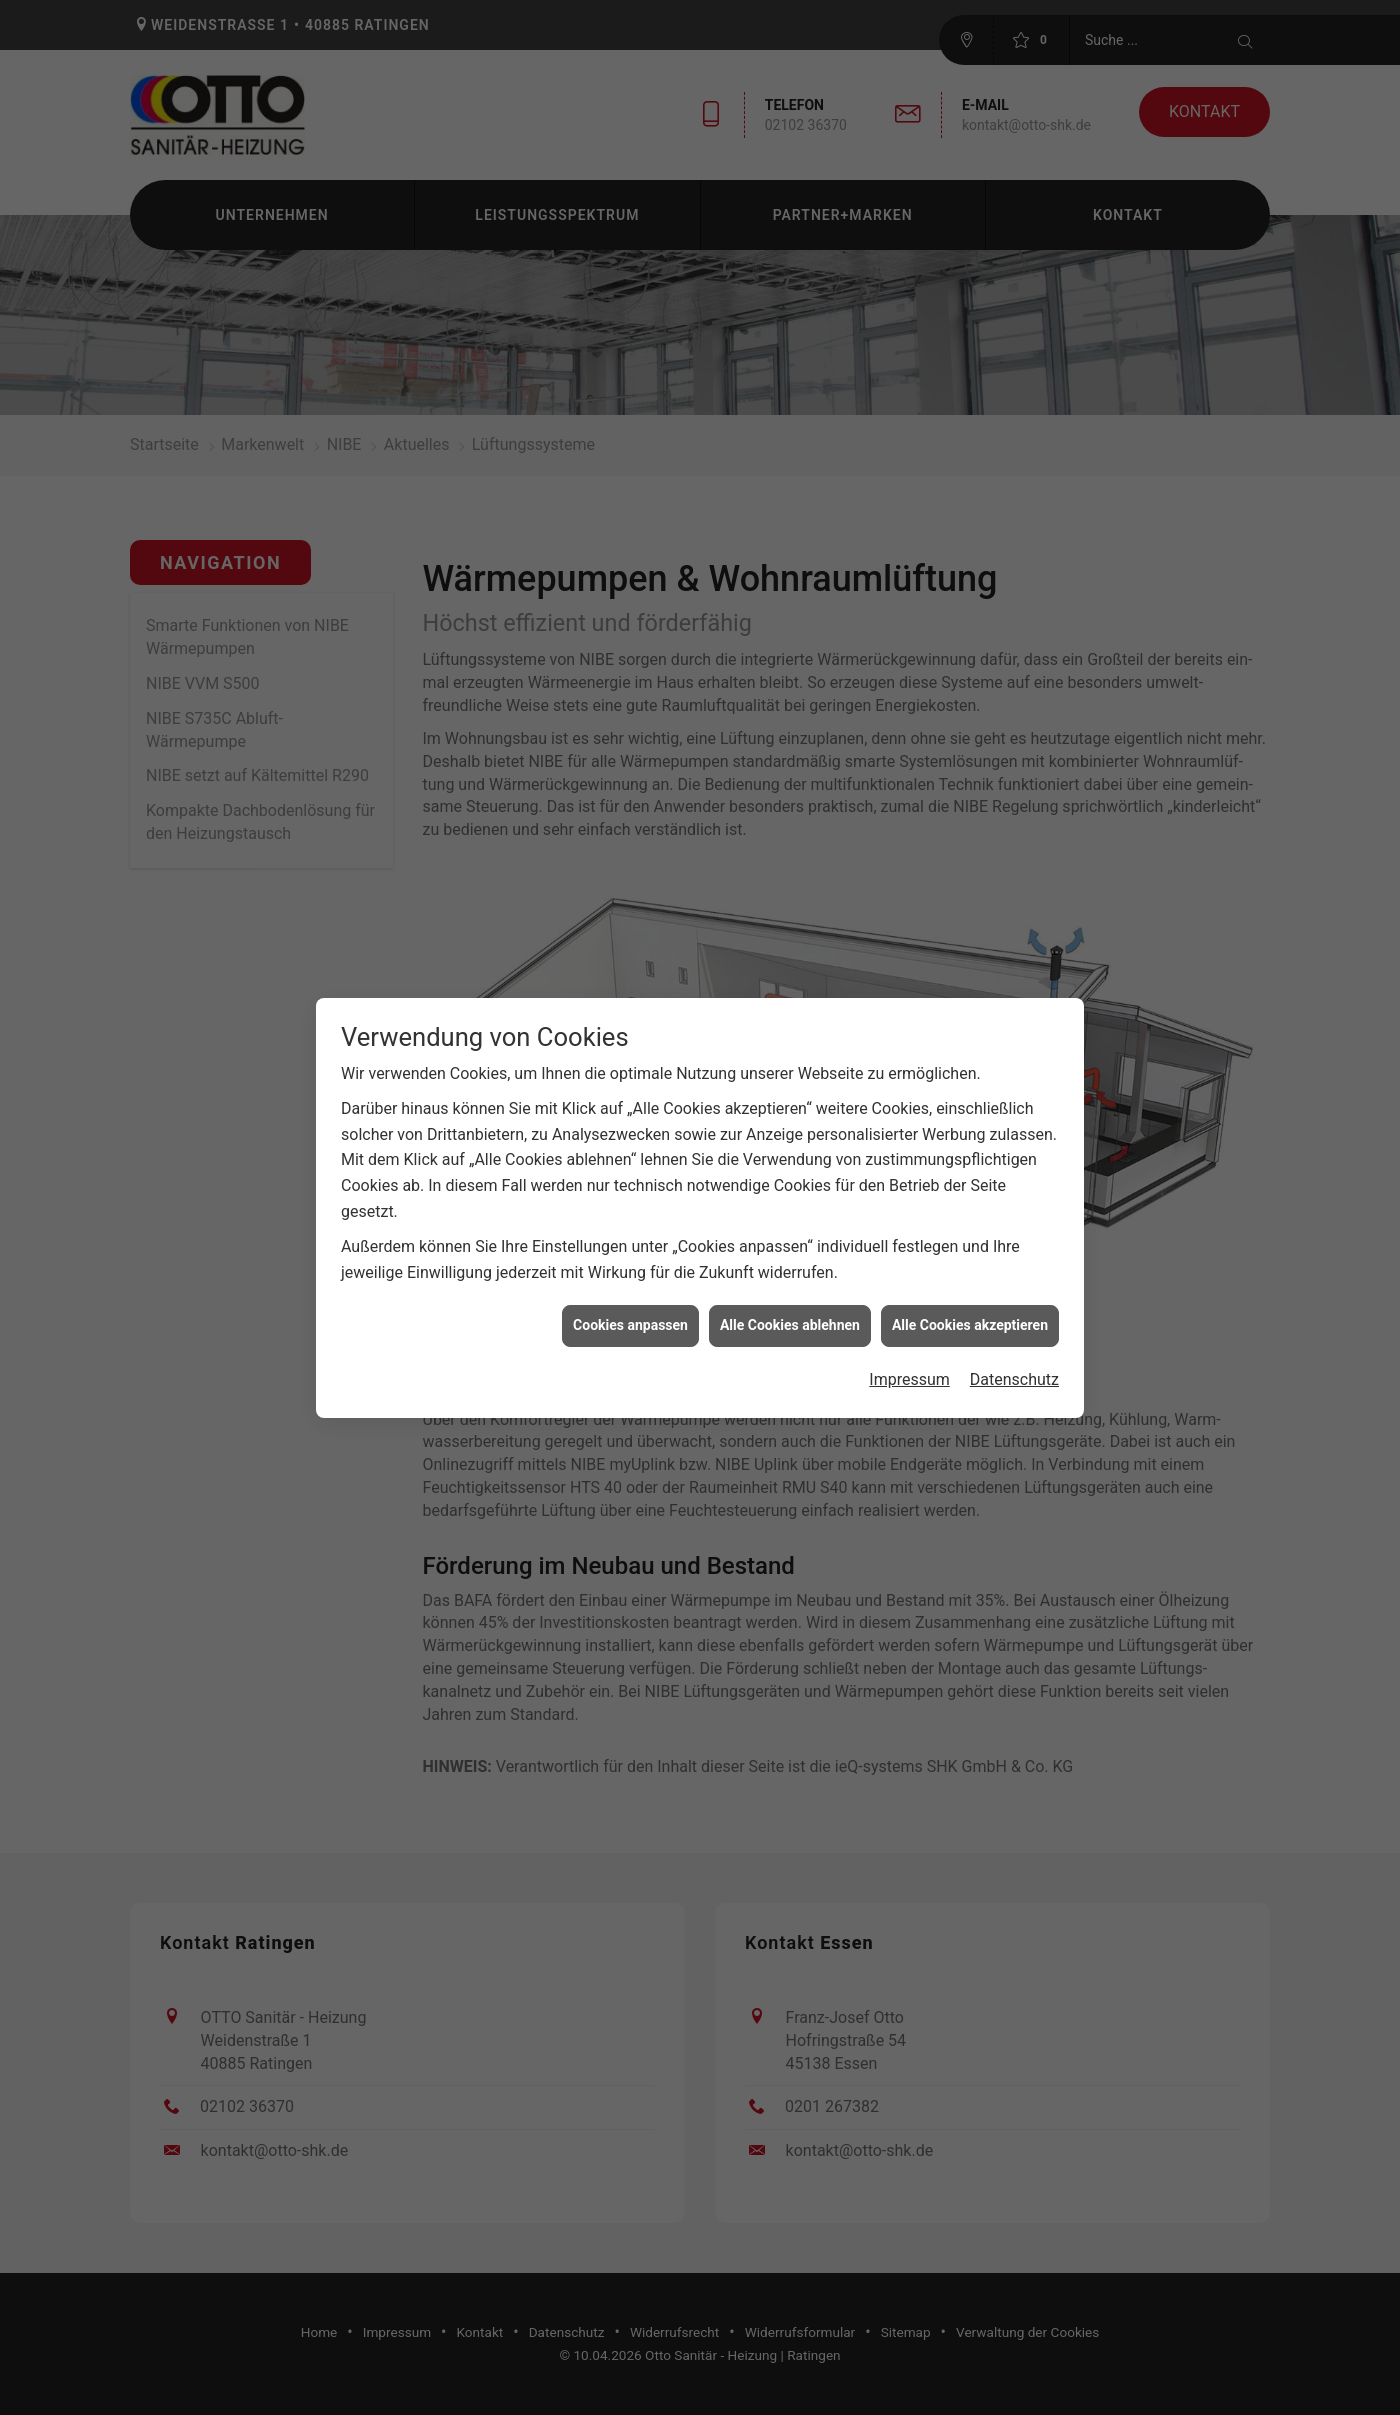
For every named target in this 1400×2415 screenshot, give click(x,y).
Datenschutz (1014, 1346)
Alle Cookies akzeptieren (970, 1292)
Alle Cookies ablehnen (790, 1292)
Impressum (909, 1346)
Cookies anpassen (630, 1292)
